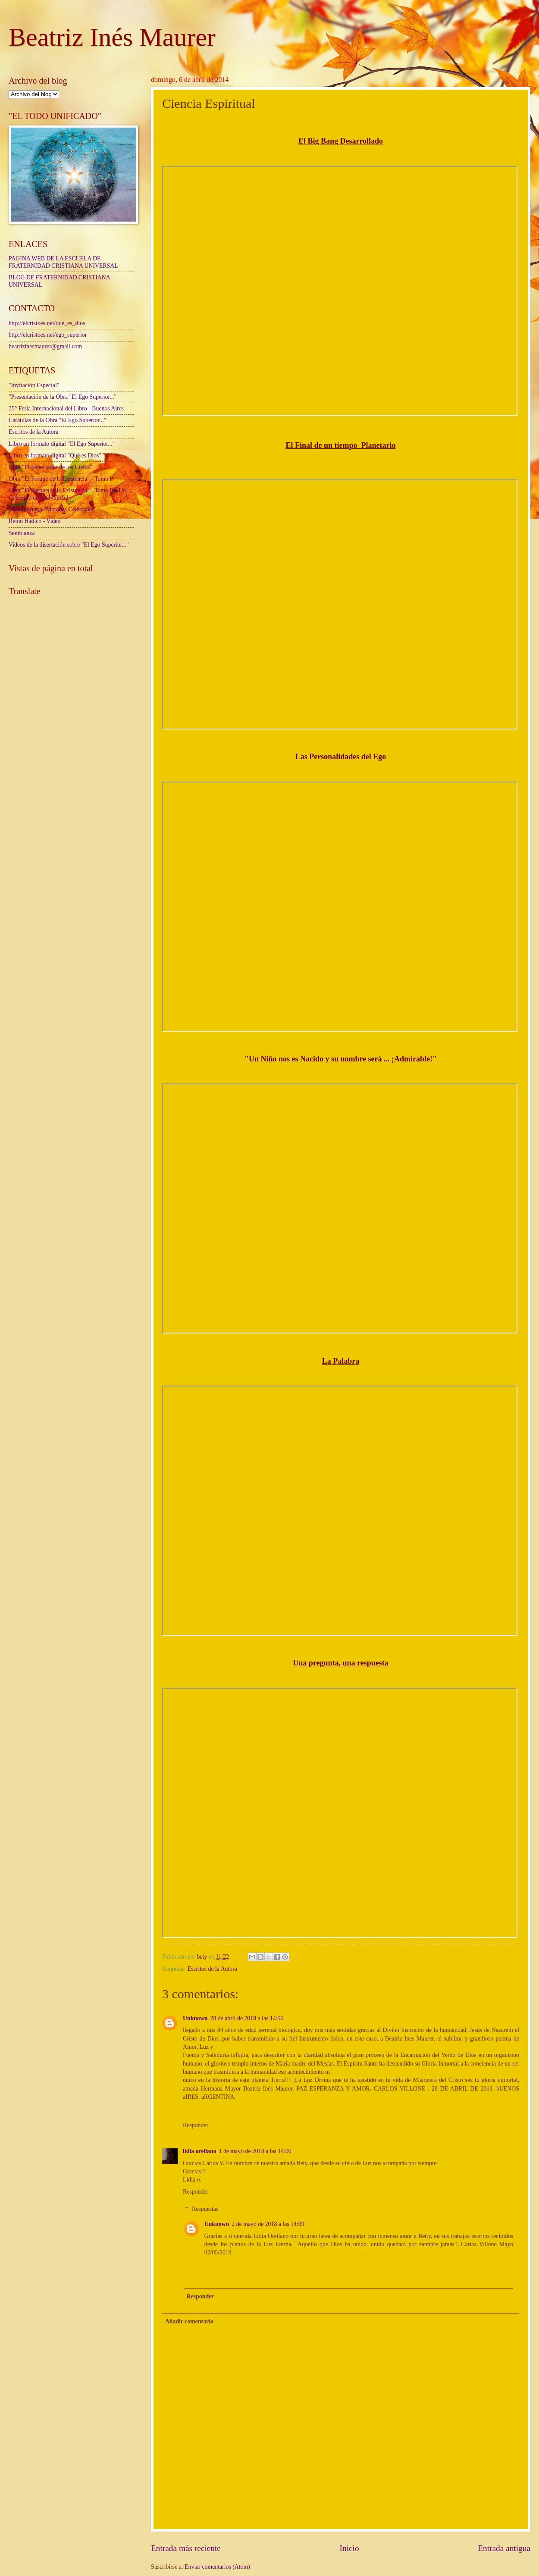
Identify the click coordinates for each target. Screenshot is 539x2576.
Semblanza (22, 533)
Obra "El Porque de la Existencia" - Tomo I (60, 479)
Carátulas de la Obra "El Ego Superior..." (57, 420)
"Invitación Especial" (34, 385)
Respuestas (205, 2209)
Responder (195, 2125)
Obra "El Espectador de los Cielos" (50, 467)
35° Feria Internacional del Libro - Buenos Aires (66, 408)
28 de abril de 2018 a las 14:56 (247, 2018)
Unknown (195, 2018)
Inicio (349, 2548)
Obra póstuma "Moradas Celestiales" (53, 509)
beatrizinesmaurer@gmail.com (45, 346)
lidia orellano (199, 2151)
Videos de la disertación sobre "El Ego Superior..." (69, 544)
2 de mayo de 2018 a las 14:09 (268, 2224)
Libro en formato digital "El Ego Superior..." (62, 444)
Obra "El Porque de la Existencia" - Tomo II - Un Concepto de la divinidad (67, 494)
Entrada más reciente (186, 2548)
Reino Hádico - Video (34, 521)
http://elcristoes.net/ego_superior (48, 335)
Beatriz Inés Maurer (112, 37)
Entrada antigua (504, 2548)
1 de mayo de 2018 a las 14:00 (255, 2151)
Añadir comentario (189, 2321)
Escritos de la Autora (212, 1969)
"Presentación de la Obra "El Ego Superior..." (62, 397)
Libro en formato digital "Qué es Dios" (55, 455)
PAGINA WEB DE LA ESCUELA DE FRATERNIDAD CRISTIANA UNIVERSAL (63, 262)
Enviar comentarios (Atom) (217, 2566)
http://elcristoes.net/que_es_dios (47, 323)
